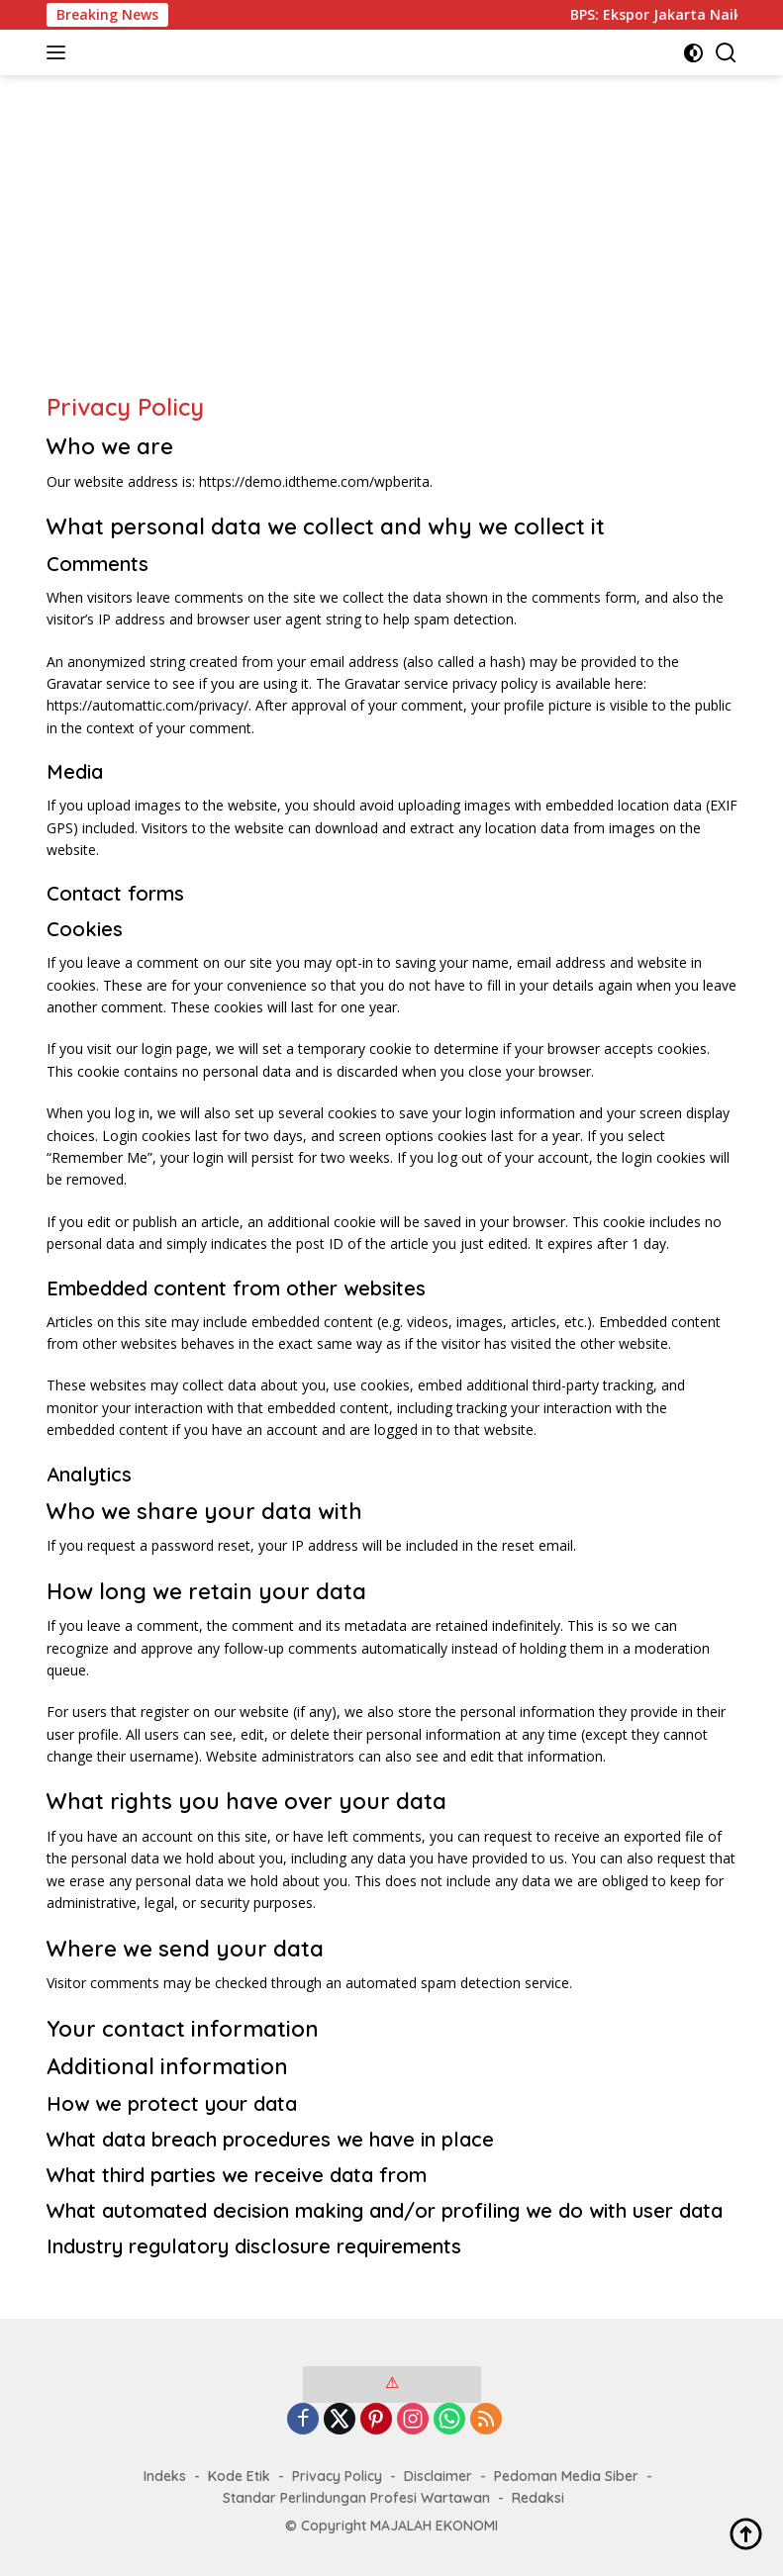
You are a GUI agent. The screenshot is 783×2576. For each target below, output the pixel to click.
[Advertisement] (392, 243)
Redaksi (538, 2498)
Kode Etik (239, 2476)
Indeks (165, 2476)
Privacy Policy (337, 2476)
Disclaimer (438, 2476)
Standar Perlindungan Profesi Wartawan (356, 2498)
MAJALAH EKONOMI (434, 2525)
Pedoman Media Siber (566, 2476)
